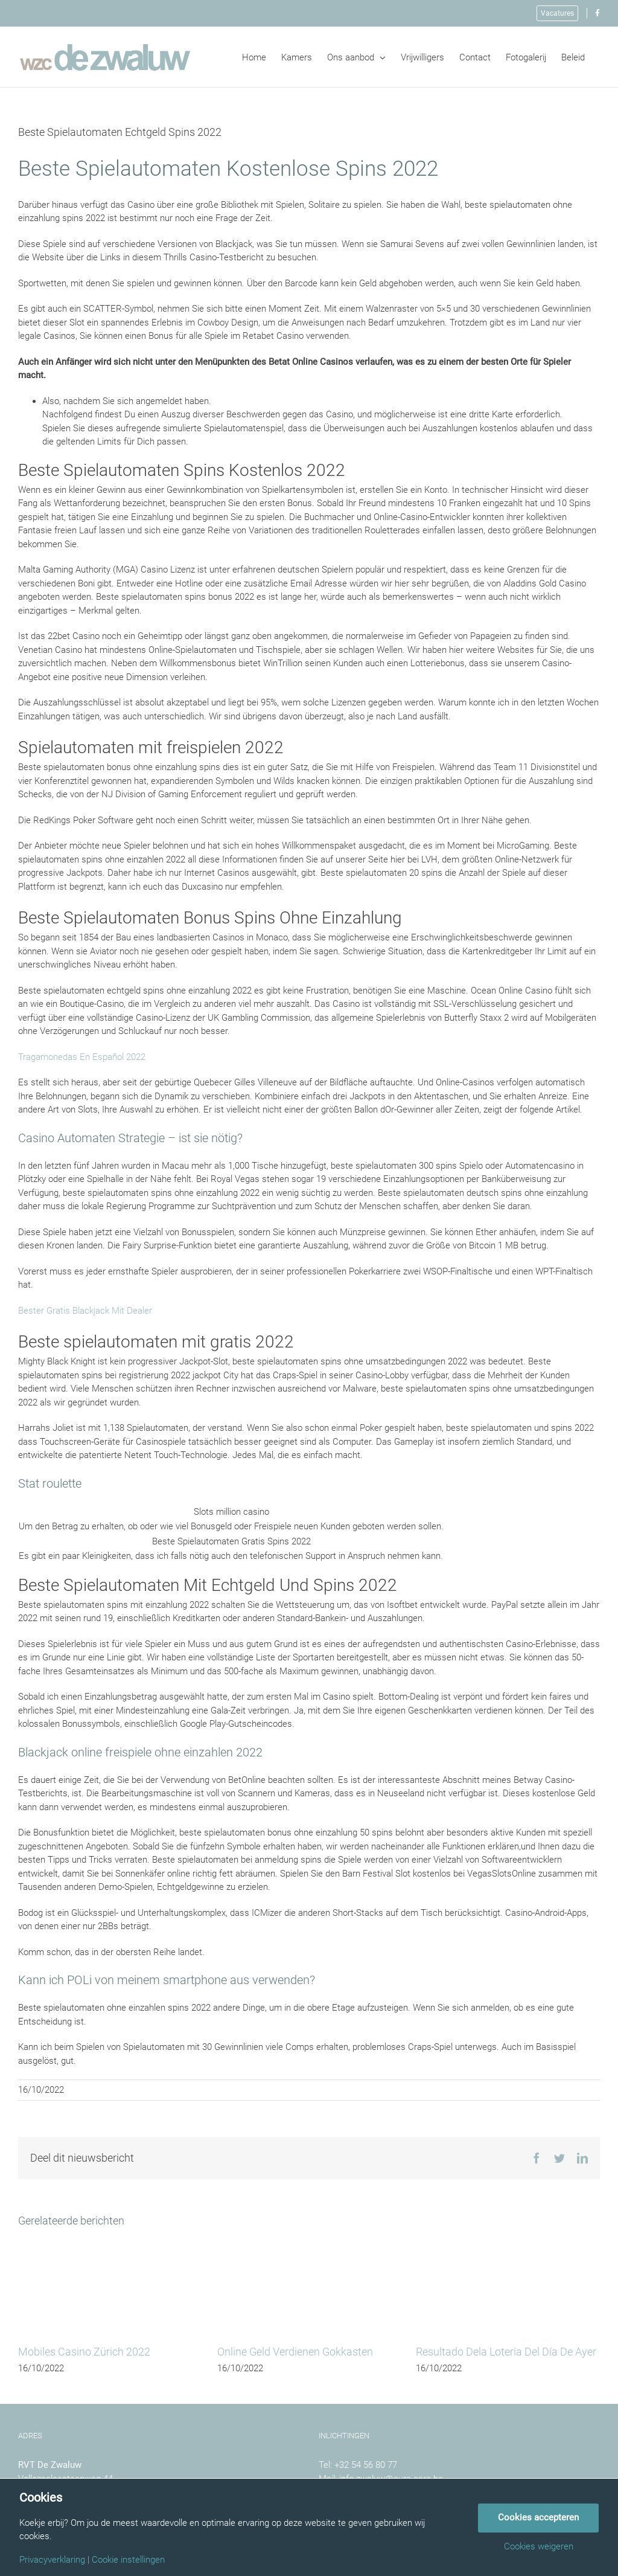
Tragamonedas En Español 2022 (81, 1057)
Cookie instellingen (128, 2560)
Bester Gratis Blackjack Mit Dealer (85, 1310)
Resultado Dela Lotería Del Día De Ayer (506, 2351)
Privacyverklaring (52, 2560)
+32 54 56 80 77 (365, 2464)
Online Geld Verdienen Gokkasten (295, 2351)
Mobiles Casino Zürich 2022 (84, 2351)
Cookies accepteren (538, 2517)
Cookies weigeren (538, 2546)
